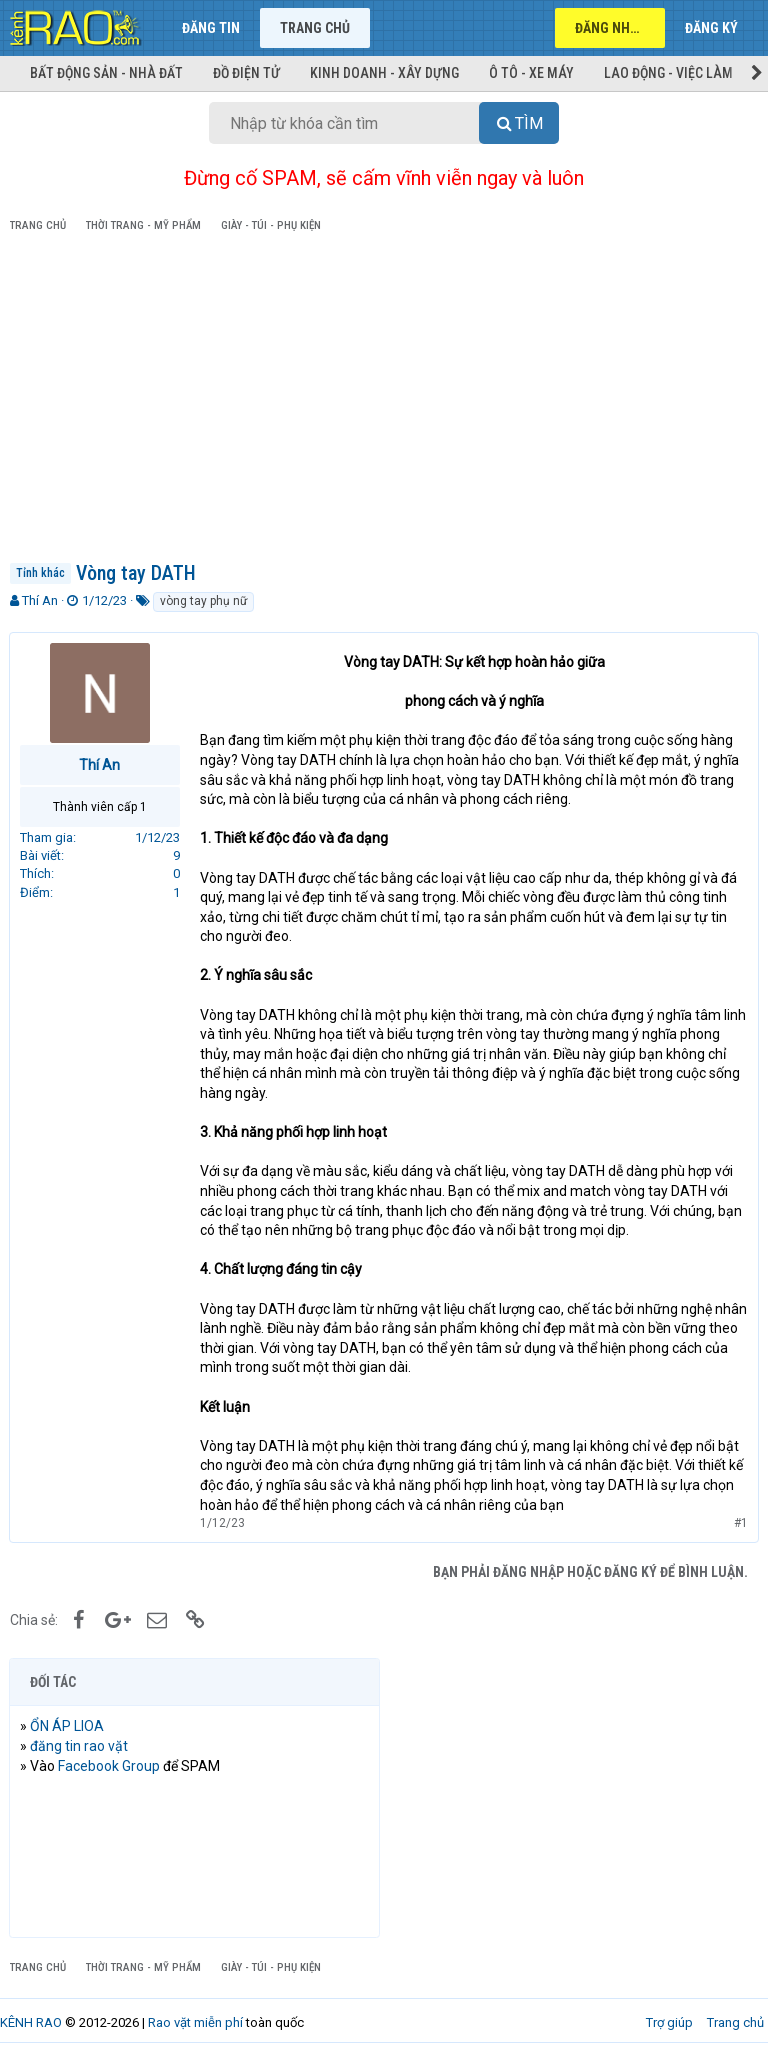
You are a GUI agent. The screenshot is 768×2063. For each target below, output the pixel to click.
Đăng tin (211, 28)
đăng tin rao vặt (80, 1746)
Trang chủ (315, 28)
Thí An (40, 600)
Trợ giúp (669, 2022)
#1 (740, 1523)
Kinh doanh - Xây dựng (384, 73)
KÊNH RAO (31, 2022)
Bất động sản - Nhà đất (106, 73)
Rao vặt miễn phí (195, 2022)
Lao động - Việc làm (668, 73)
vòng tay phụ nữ (203, 601)
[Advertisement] (384, 401)
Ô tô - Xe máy (531, 73)
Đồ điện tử (246, 73)
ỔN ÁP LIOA (68, 1726)
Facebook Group (110, 1766)
